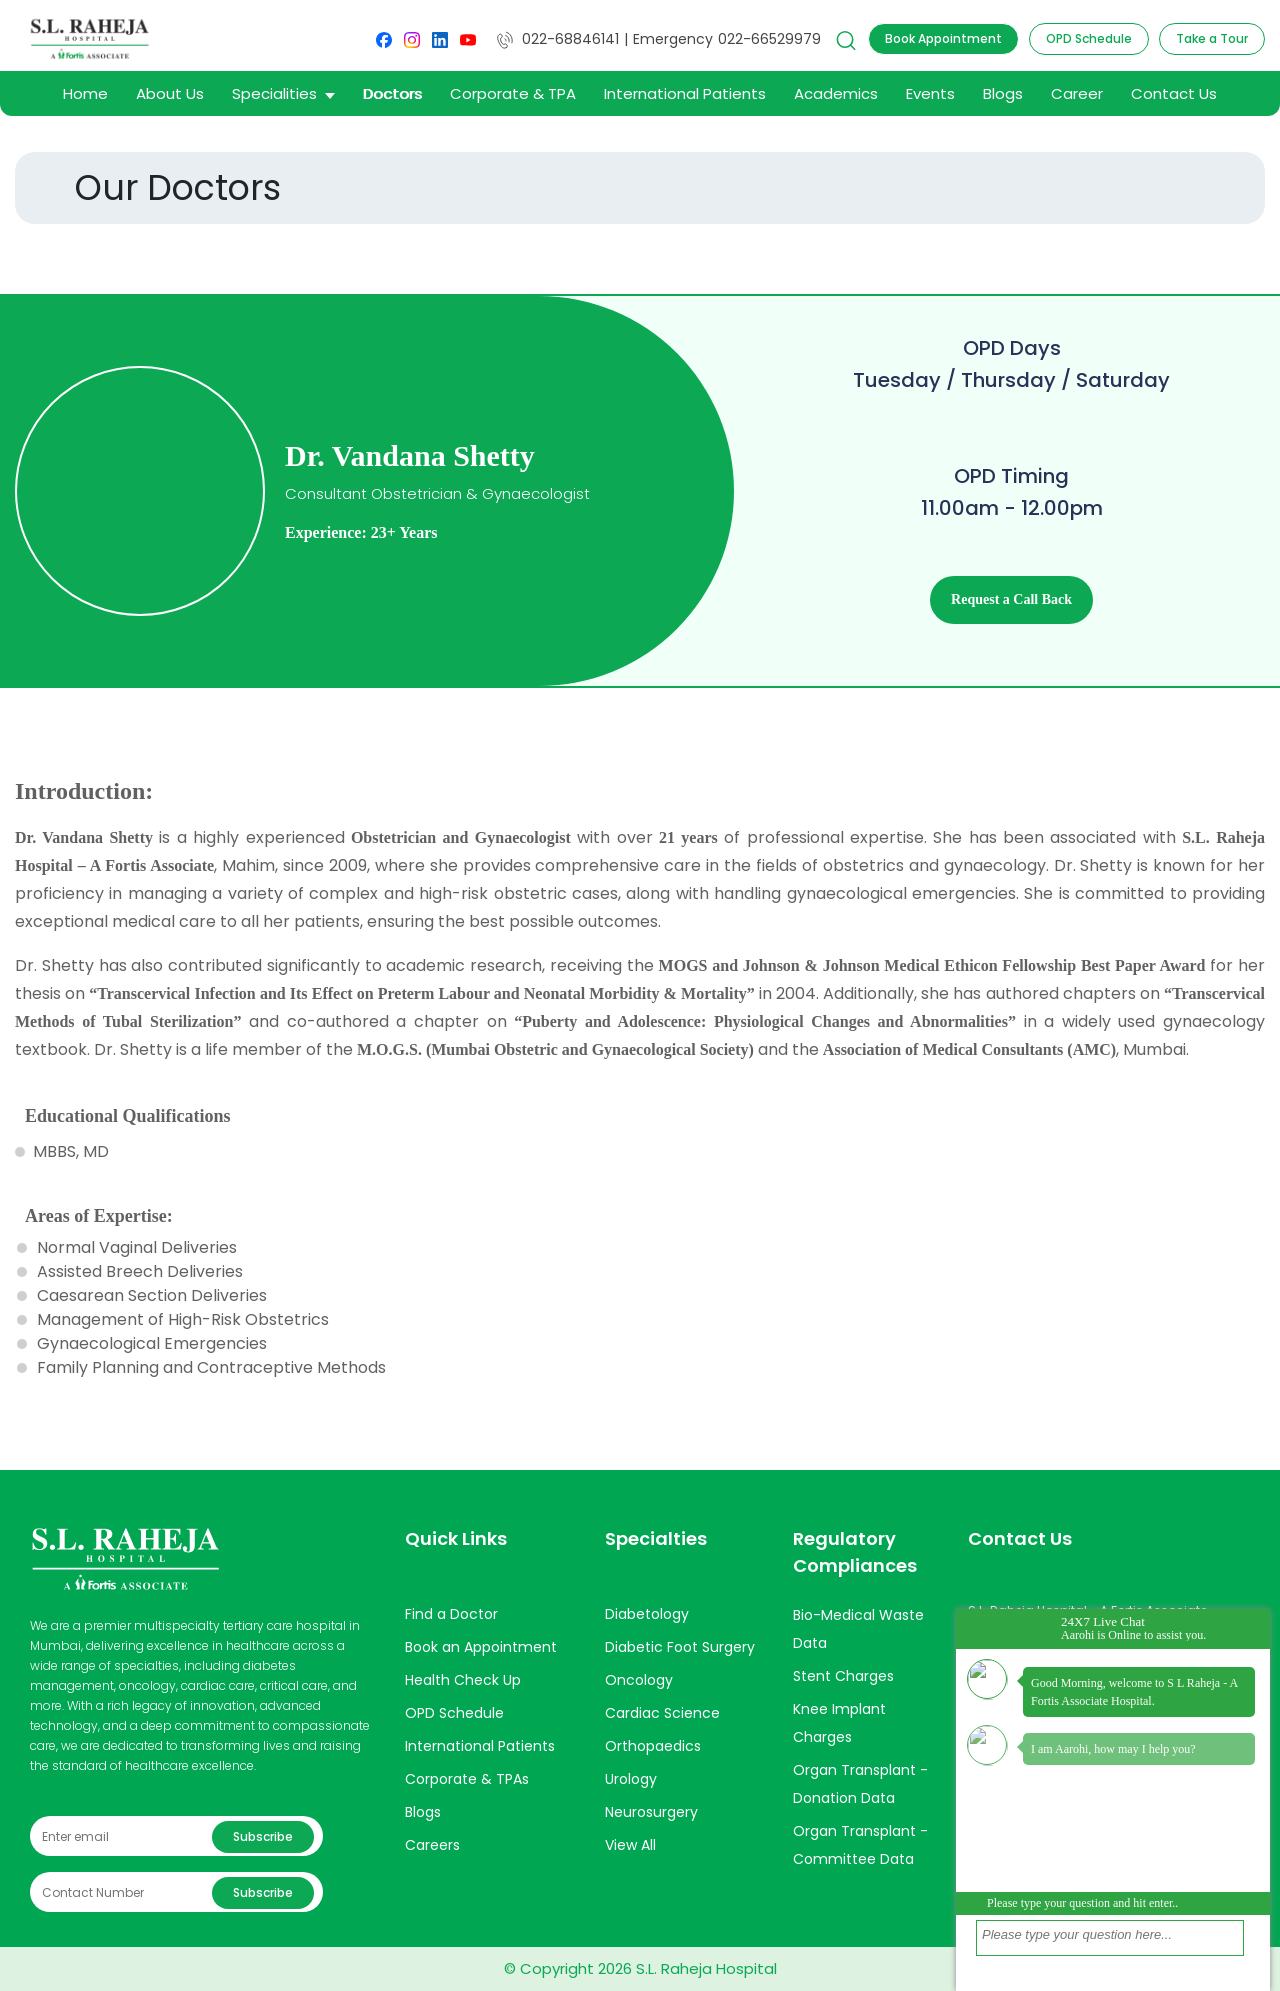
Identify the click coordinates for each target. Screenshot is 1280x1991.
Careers (432, 1845)
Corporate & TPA (513, 93)
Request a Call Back (1011, 599)
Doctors (392, 93)
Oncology (639, 1680)
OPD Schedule (1089, 38)
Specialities (283, 93)
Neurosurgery (651, 1812)
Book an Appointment (481, 1647)
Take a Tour (1212, 38)
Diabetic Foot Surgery (680, 1647)
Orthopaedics (653, 1746)
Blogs (1003, 93)
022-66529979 (769, 39)
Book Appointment (943, 38)
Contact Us (1174, 93)
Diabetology (647, 1614)
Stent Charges (843, 1676)
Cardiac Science (662, 1713)
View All (630, 1845)
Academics (836, 93)
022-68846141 (558, 39)
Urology (631, 1779)
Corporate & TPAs (467, 1779)
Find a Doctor (451, 1614)
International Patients (685, 93)
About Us (170, 93)
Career (1077, 93)
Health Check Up (463, 1680)
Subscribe (263, 1836)
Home (85, 93)
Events (930, 93)
